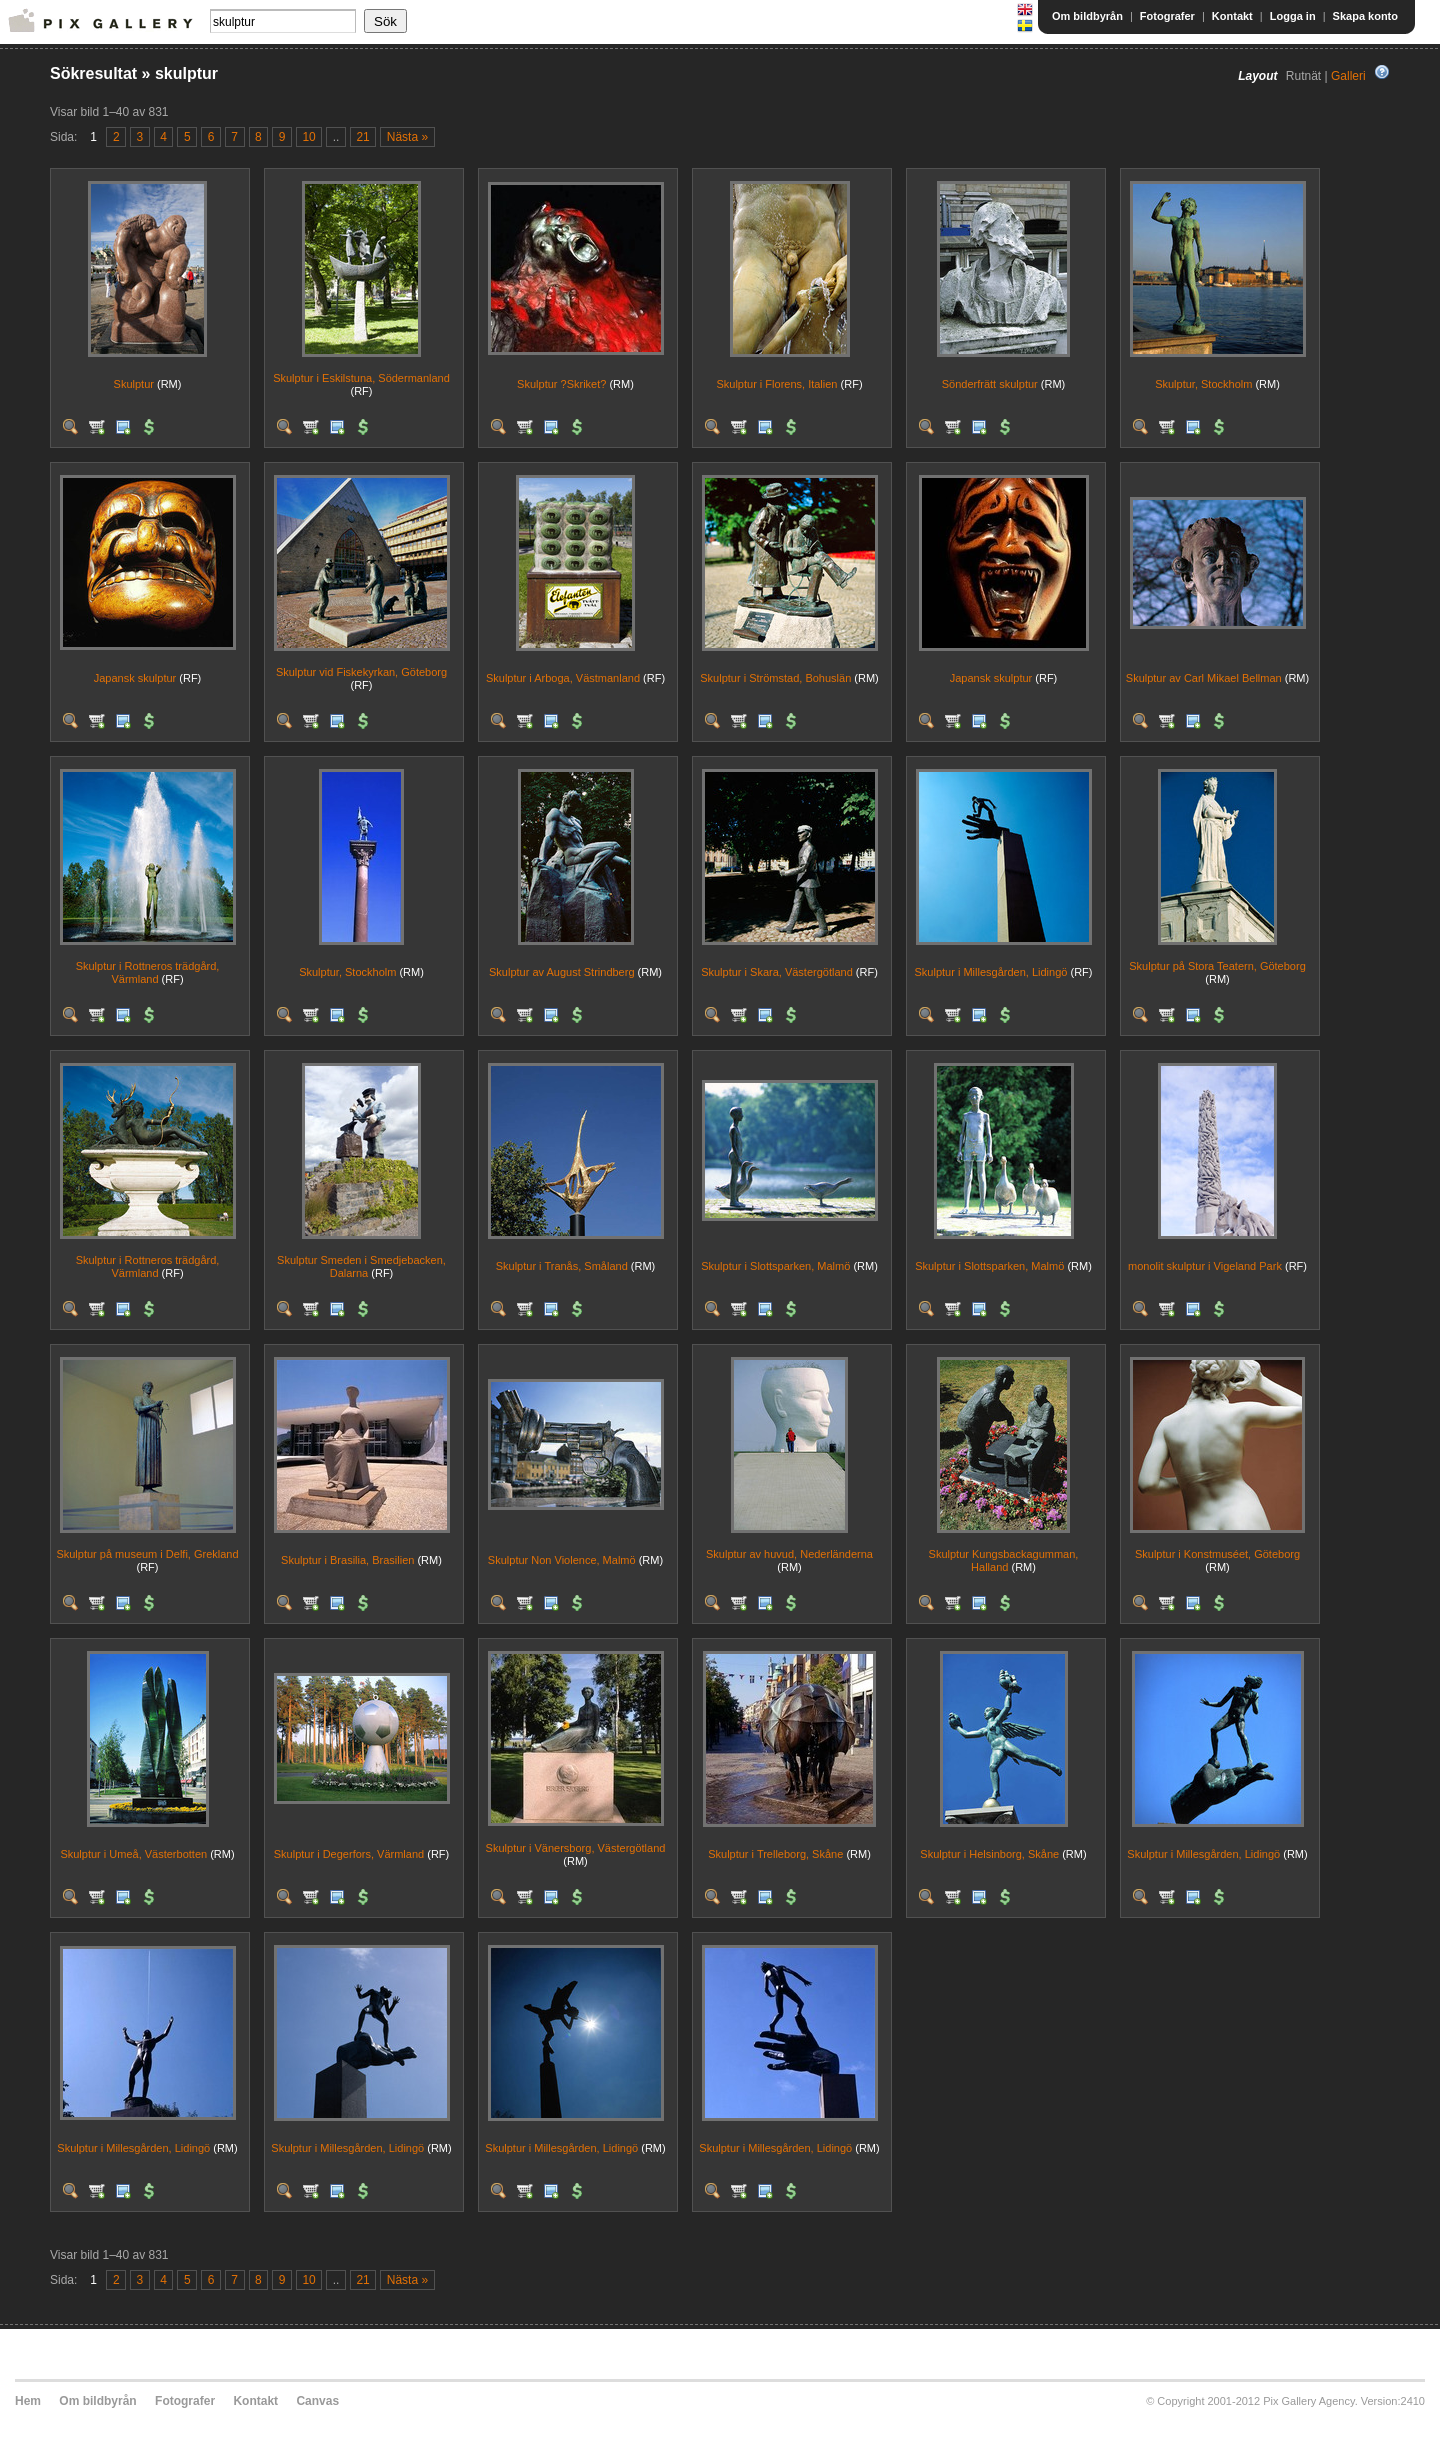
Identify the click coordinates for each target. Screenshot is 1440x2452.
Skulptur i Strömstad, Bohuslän (775, 678)
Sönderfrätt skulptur (990, 384)
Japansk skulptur (135, 678)
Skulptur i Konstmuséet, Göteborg (1217, 1554)
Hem (28, 2401)
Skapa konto (1365, 16)
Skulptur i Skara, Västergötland (777, 972)
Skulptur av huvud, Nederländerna (789, 1554)
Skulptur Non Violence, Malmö (562, 1560)
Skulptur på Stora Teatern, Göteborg (1217, 966)
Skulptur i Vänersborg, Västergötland (576, 1848)
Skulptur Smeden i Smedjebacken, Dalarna (361, 1266)
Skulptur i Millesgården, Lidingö (991, 972)
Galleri (1348, 76)
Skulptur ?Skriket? (561, 384)
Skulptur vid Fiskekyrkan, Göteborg (361, 672)
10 (308, 137)
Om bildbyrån (1087, 16)
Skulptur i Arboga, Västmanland (563, 678)
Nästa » (407, 137)
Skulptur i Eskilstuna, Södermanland (361, 378)
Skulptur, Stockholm (1203, 384)
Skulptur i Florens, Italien (776, 384)
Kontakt (1232, 16)
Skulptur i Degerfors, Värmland (349, 1854)
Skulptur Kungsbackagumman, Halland (1004, 1560)
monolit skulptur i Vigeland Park (1205, 1266)
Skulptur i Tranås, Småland (562, 1266)
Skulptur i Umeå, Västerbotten (133, 1854)
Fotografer (1167, 16)
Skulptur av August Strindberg (562, 972)
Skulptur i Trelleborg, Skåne (775, 1854)
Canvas (317, 2401)
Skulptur (134, 384)
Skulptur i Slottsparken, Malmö (775, 1266)
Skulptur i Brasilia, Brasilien (347, 1560)
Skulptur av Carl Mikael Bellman (1204, 678)
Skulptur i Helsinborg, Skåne (989, 1854)
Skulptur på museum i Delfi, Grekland (147, 1554)
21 (362, 137)
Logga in (1293, 16)
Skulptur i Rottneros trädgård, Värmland (148, 972)
